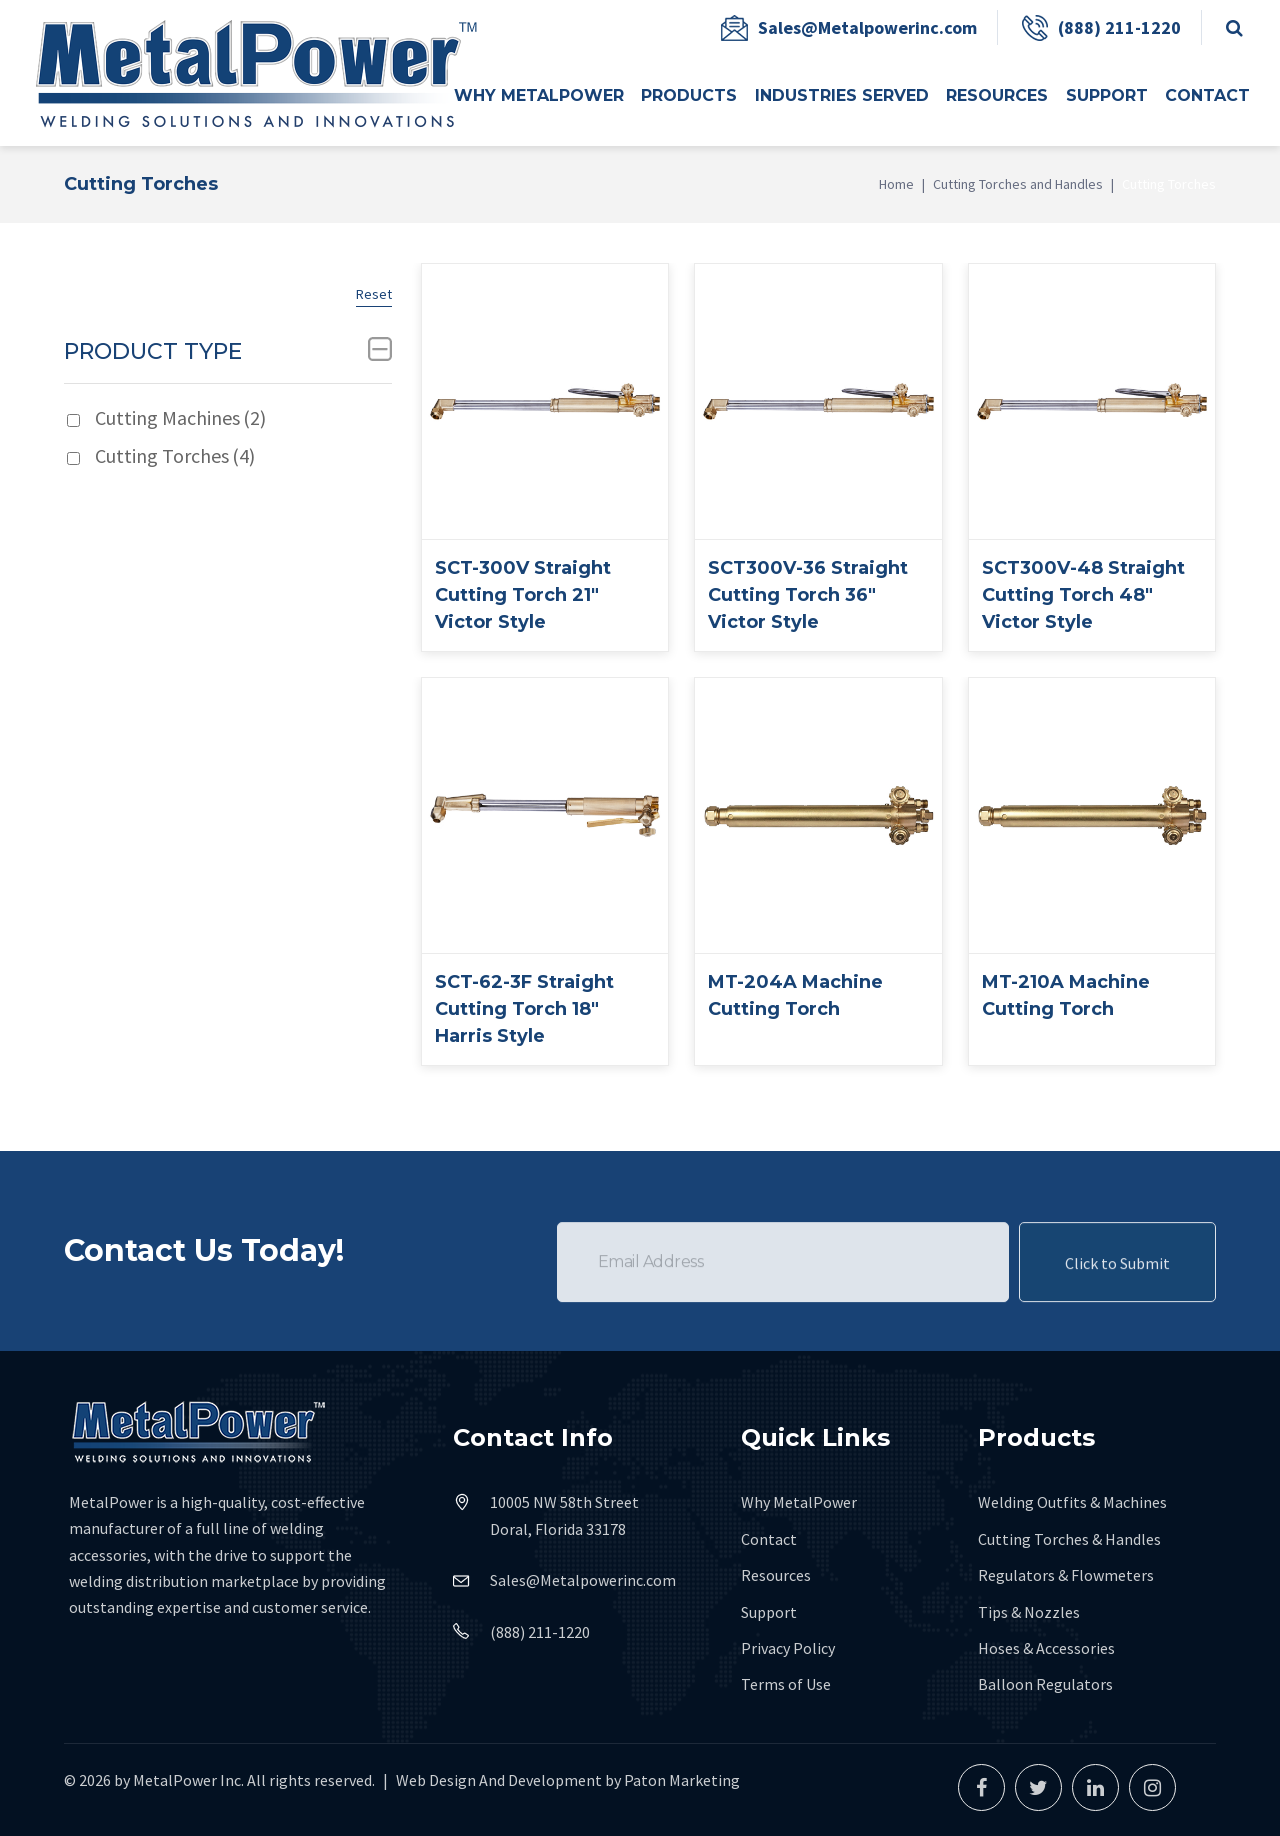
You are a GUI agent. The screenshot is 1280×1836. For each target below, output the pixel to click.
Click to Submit (1117, 1293)
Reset (374, 294)
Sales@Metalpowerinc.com (867, 27)
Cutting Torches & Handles (1069, 1539)
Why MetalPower (799, 1502)
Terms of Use (786, 1684)
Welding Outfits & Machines (1072, 1502)
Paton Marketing (682, 1780)
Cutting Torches (175, 455)
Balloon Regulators (1045, 1684)
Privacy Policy (788, 1648)
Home (896, 184)
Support (769, 1612)
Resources (776, 1575)
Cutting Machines (180, 417)
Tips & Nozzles (1029, 1612)
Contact (769, 1539)
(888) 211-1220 (1119, 27)
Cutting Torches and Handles (1018, 184)
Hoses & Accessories (1046, 1648)
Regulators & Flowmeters (1066, 1575)
